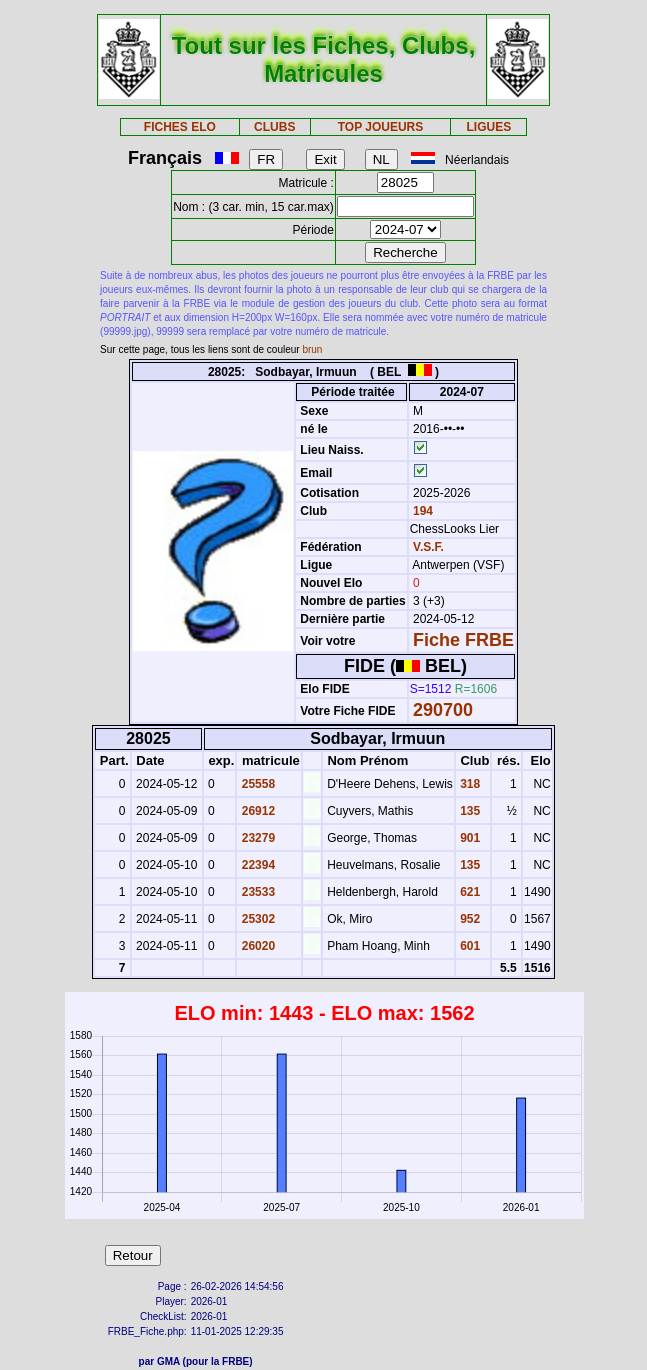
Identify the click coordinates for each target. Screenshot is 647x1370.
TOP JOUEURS (381, 127)
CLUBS (274, 127)
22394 (256, 865)
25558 (256, 784)
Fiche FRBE (463, 640)
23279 (256, 838)
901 (468, 838)
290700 (443, 710)
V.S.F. (428, 547)
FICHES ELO (180, 127)
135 (468, 811)
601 (468, 946)
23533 (256, 892)
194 (421, 511)
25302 (256, 919)
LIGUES (489, 127)
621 (468, 892)
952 (468, 919)
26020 (256, 946)
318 (468, 784)
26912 (256, 811)
